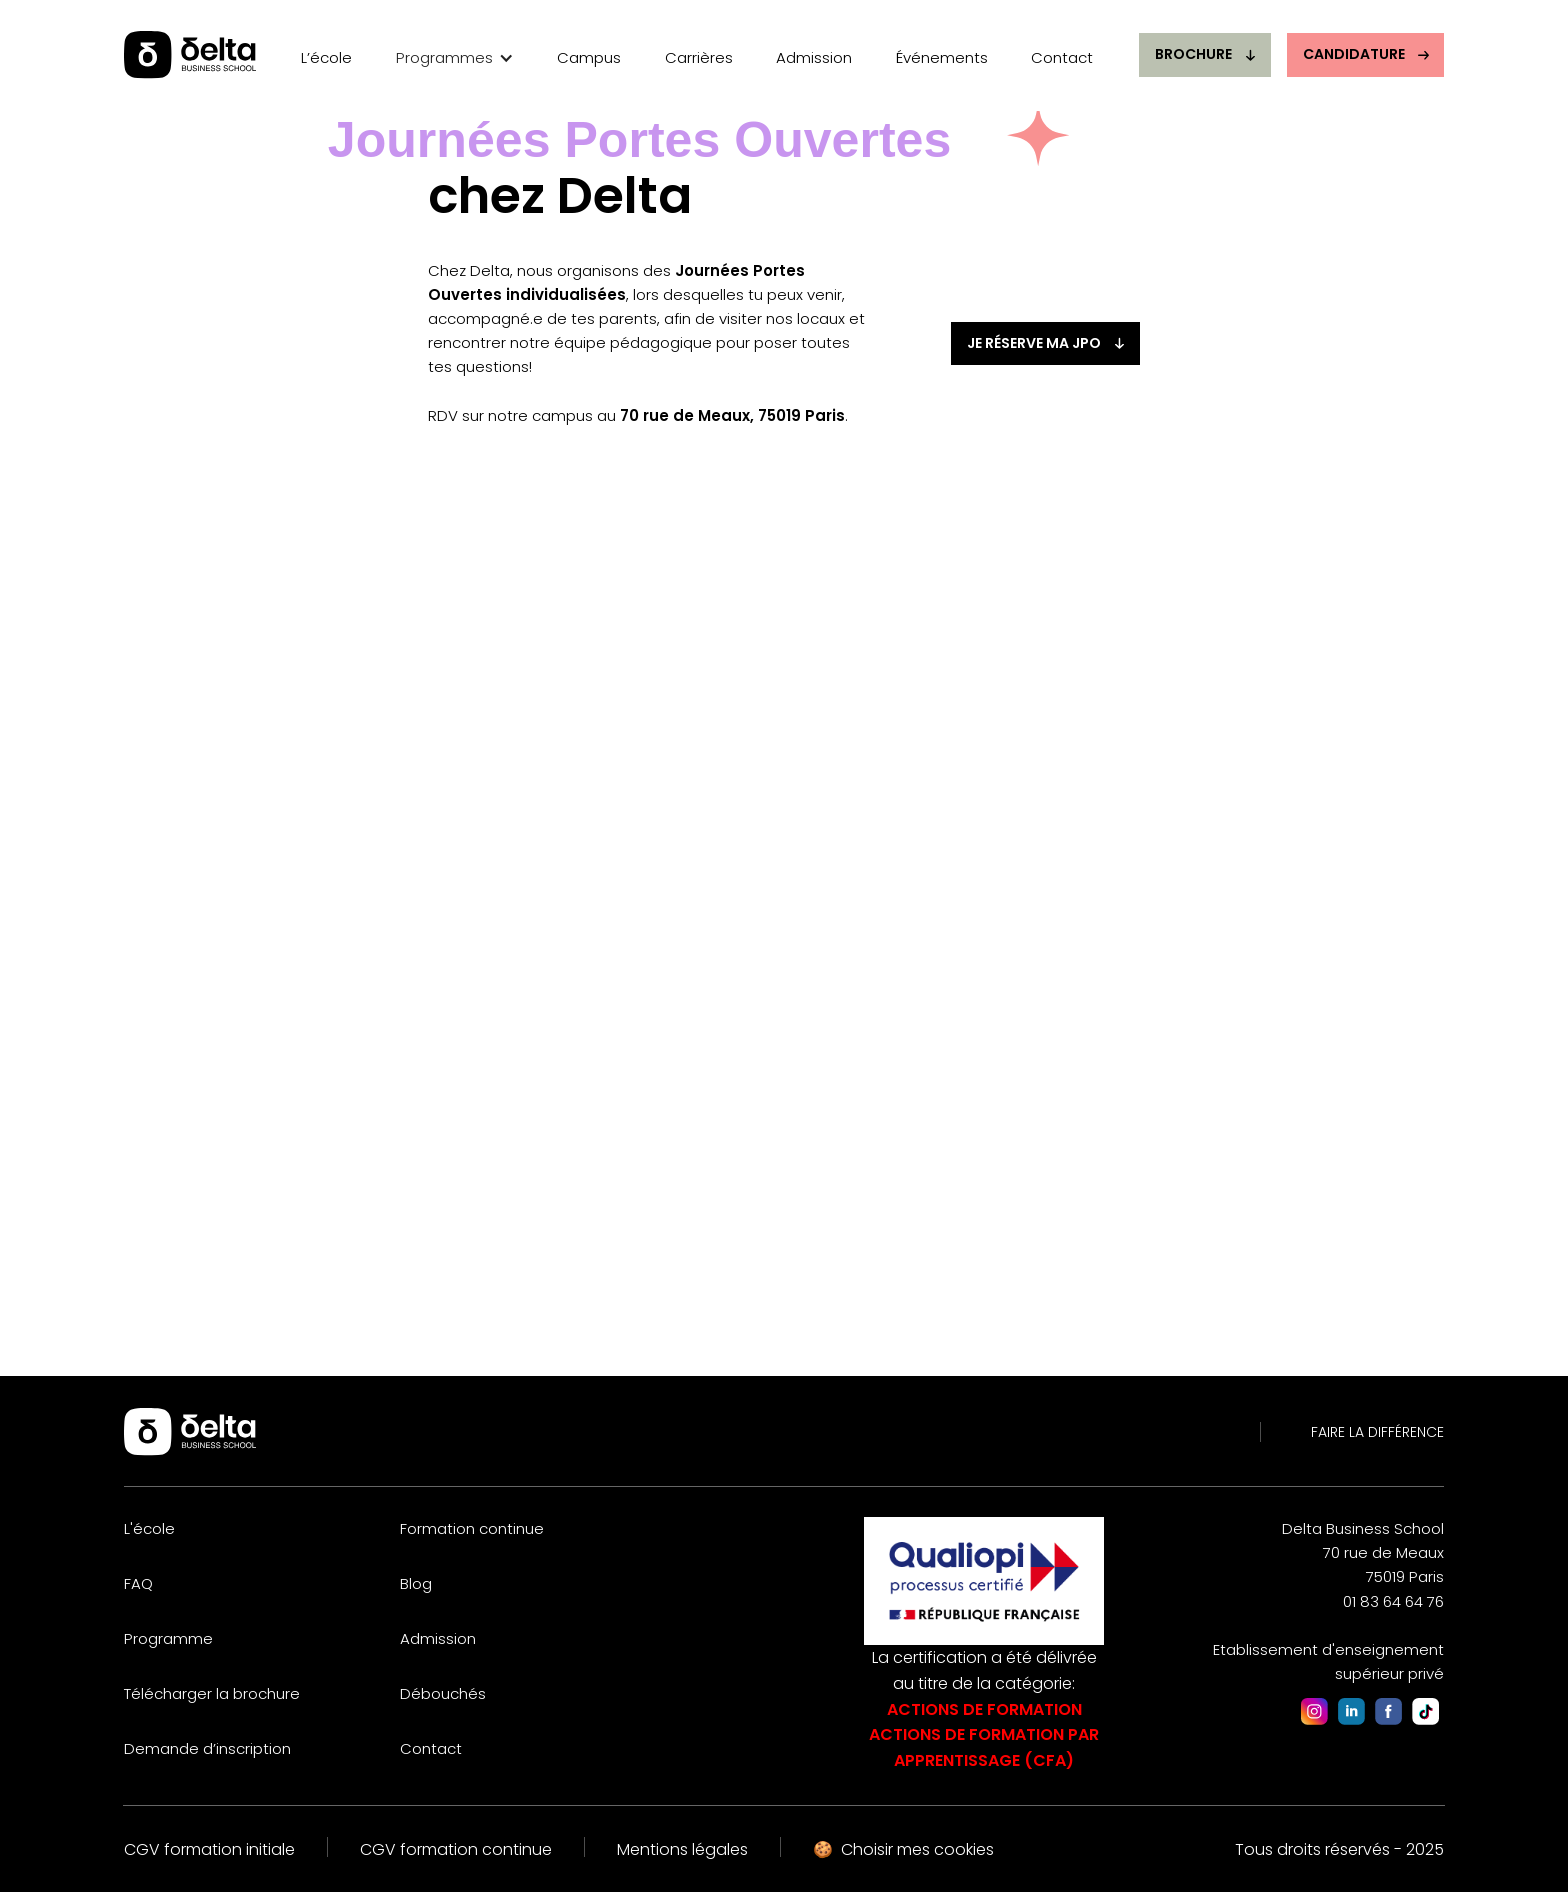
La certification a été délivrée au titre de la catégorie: (984, 1708)
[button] (455, 60)
